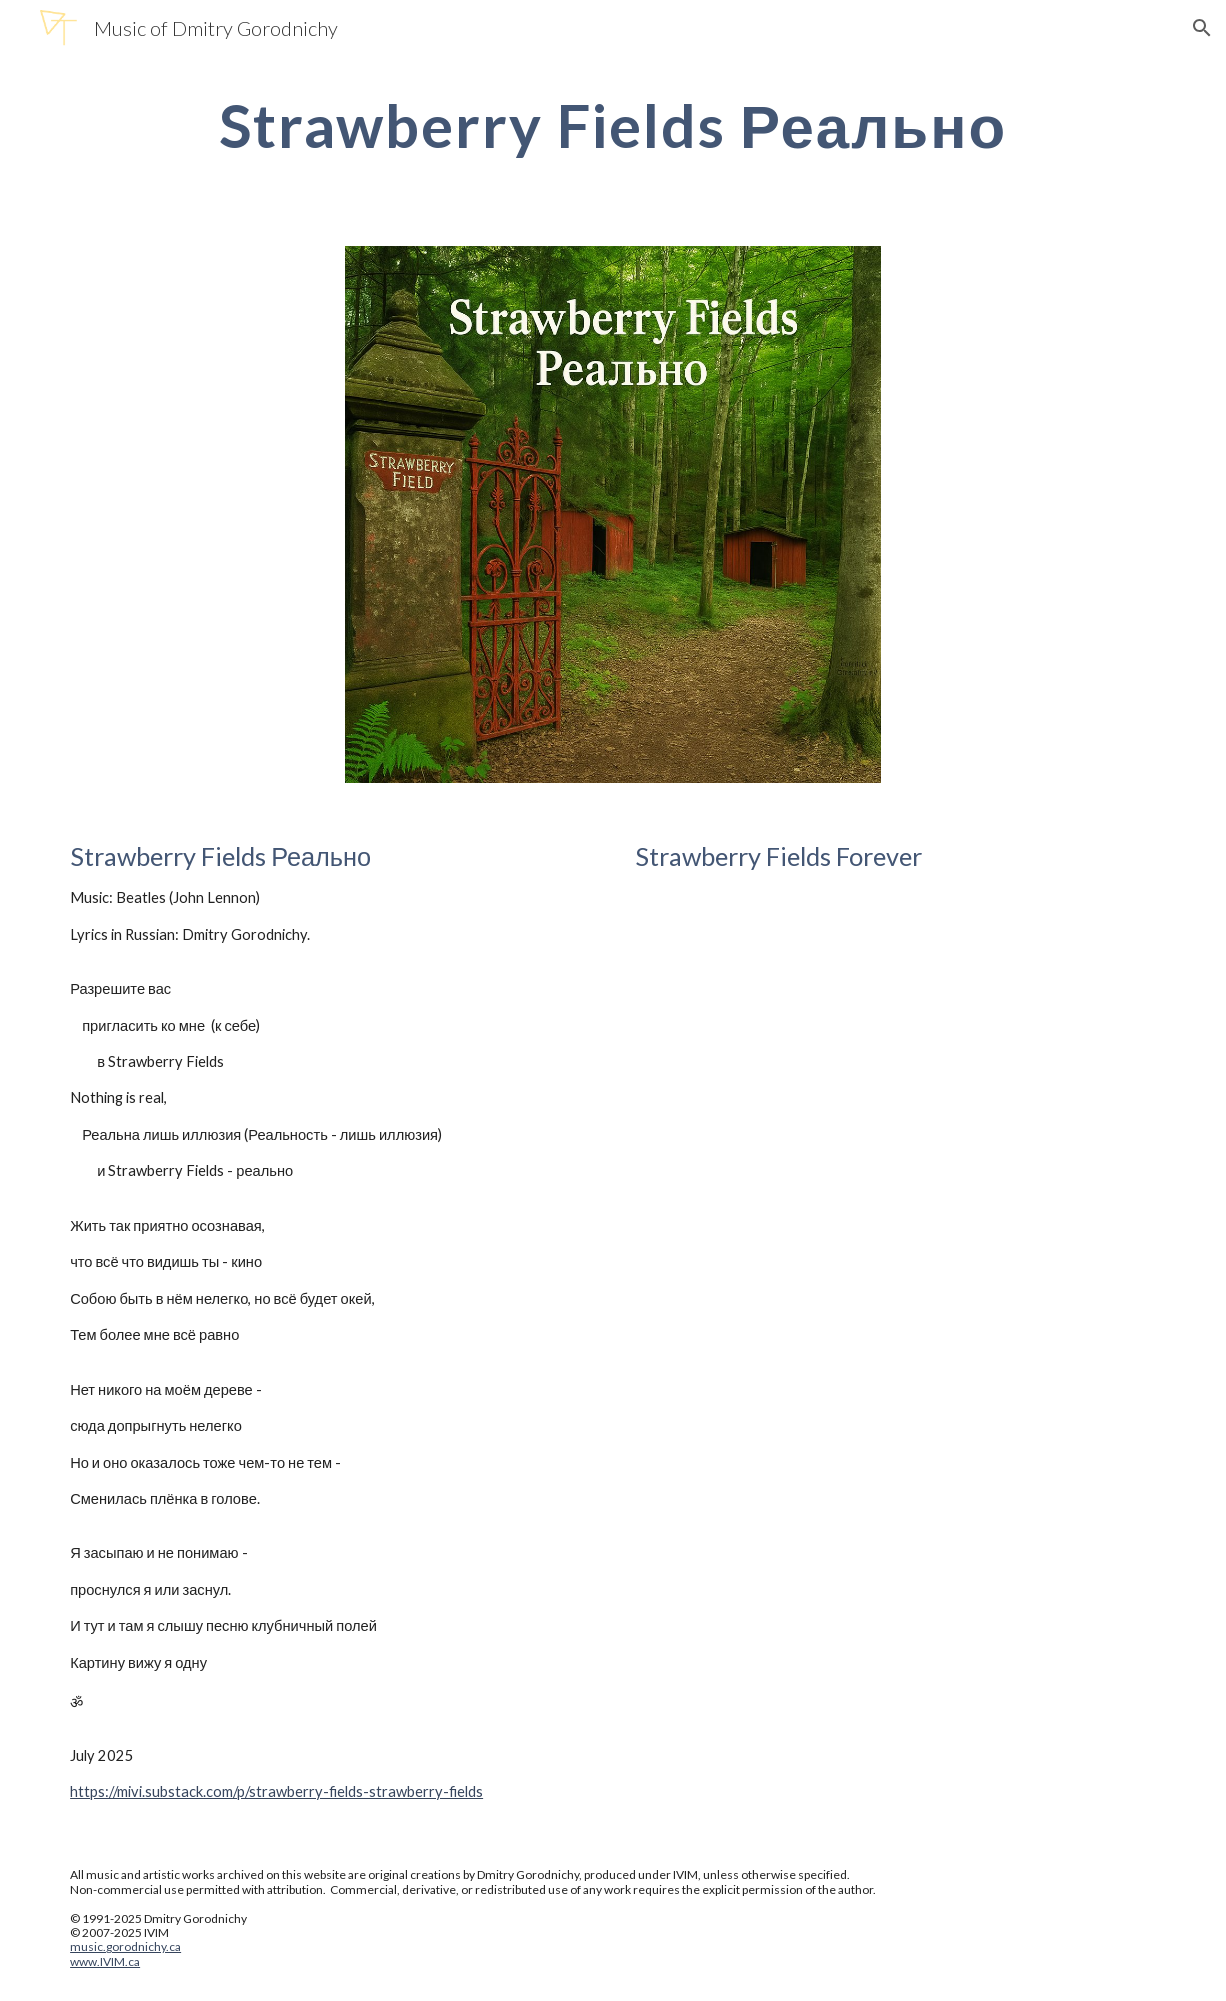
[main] (613, 125)
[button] (1202, 28)
